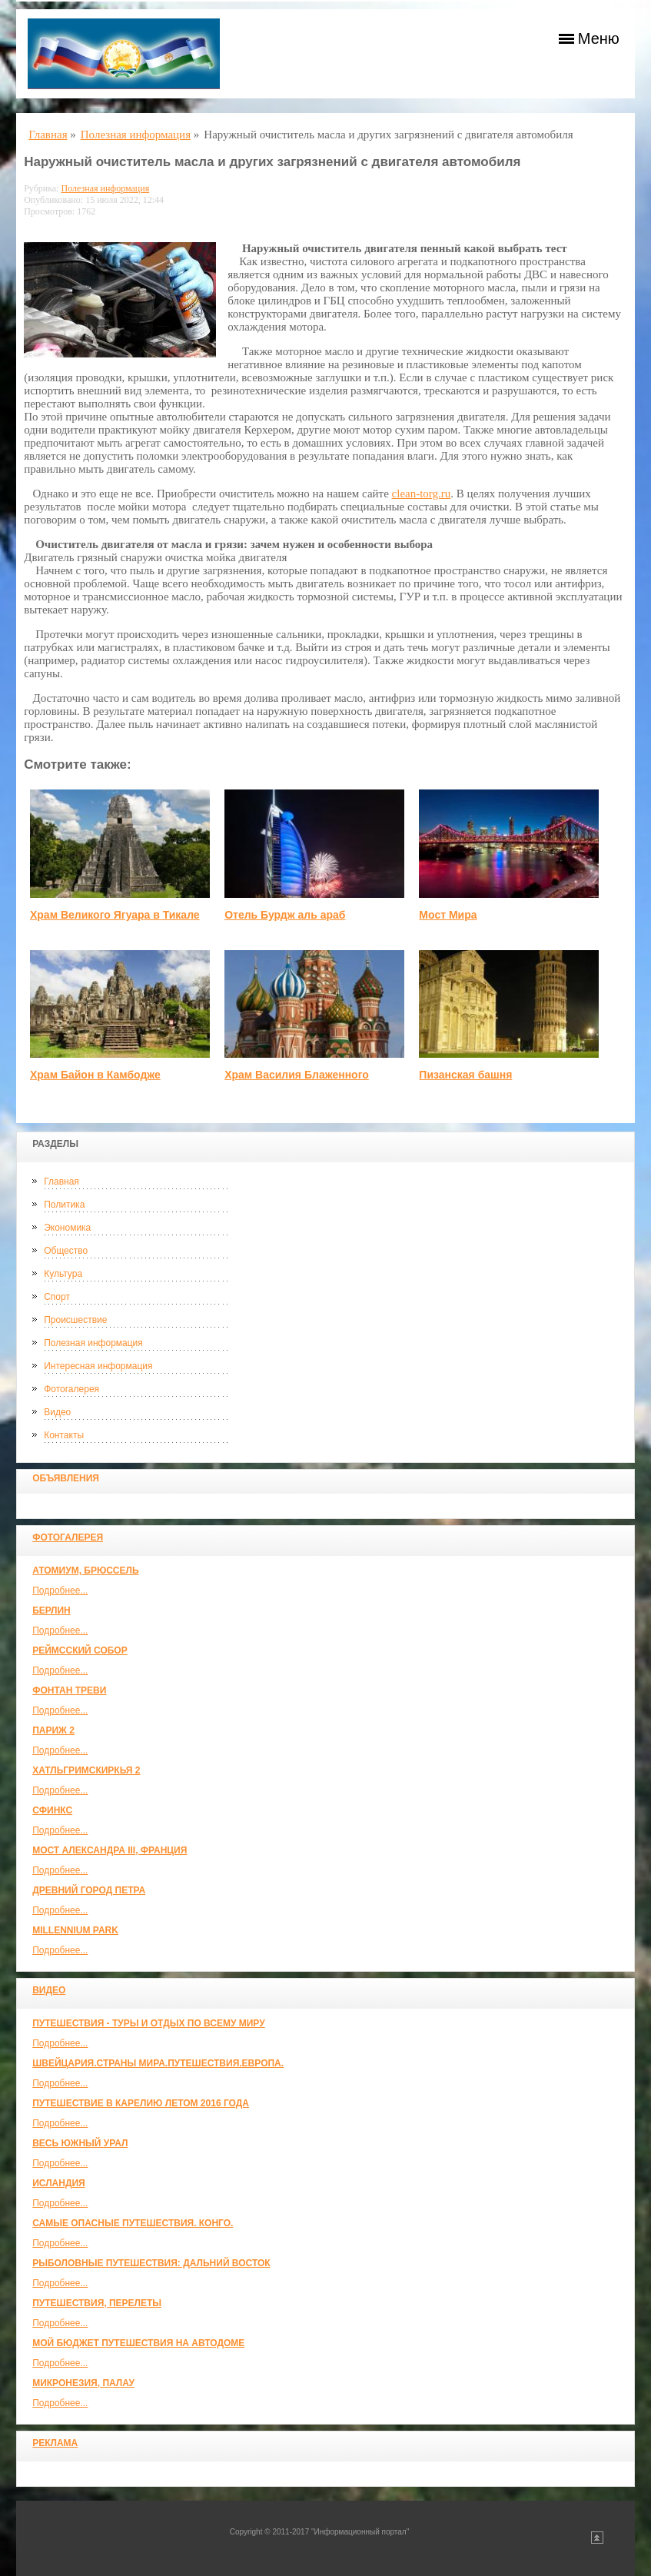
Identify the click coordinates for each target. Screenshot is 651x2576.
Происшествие (75, 1320)
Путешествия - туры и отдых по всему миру (148, 2023)
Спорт (57, 1296)
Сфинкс (52, 1810)
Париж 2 (53, 1730)
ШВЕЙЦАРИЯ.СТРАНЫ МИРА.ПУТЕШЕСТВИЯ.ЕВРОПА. (158, 2063)
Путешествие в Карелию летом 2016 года (140, 2103)
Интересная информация (98, 1366)
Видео (57, 1412)
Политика (64, 1204)
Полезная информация (93, 1343)
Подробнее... (60, 1590)
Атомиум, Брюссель (85, 1570)
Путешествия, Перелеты (96, 2303)
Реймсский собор (80, 1650)
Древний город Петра (88, 1890)
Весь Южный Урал (80, 2143)
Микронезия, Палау (83, 2383)
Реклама (55, 2443)
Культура (63, 1273)
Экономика (67, 1227)
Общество (66, 1250)
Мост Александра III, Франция (109, 1850)
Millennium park (75, 1930)
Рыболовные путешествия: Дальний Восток (151, 2263)
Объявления (65, 1478)
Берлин (51, 1610)
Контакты (64, 1435)
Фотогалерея (71, 1389)
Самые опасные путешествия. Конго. (132, 2223)
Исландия (58, 2183)
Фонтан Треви (69, 1690)
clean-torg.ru (421, 493)
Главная (61, 1181)
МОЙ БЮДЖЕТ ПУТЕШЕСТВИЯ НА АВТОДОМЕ (138, 2343)
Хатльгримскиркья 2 (86, 1770)
